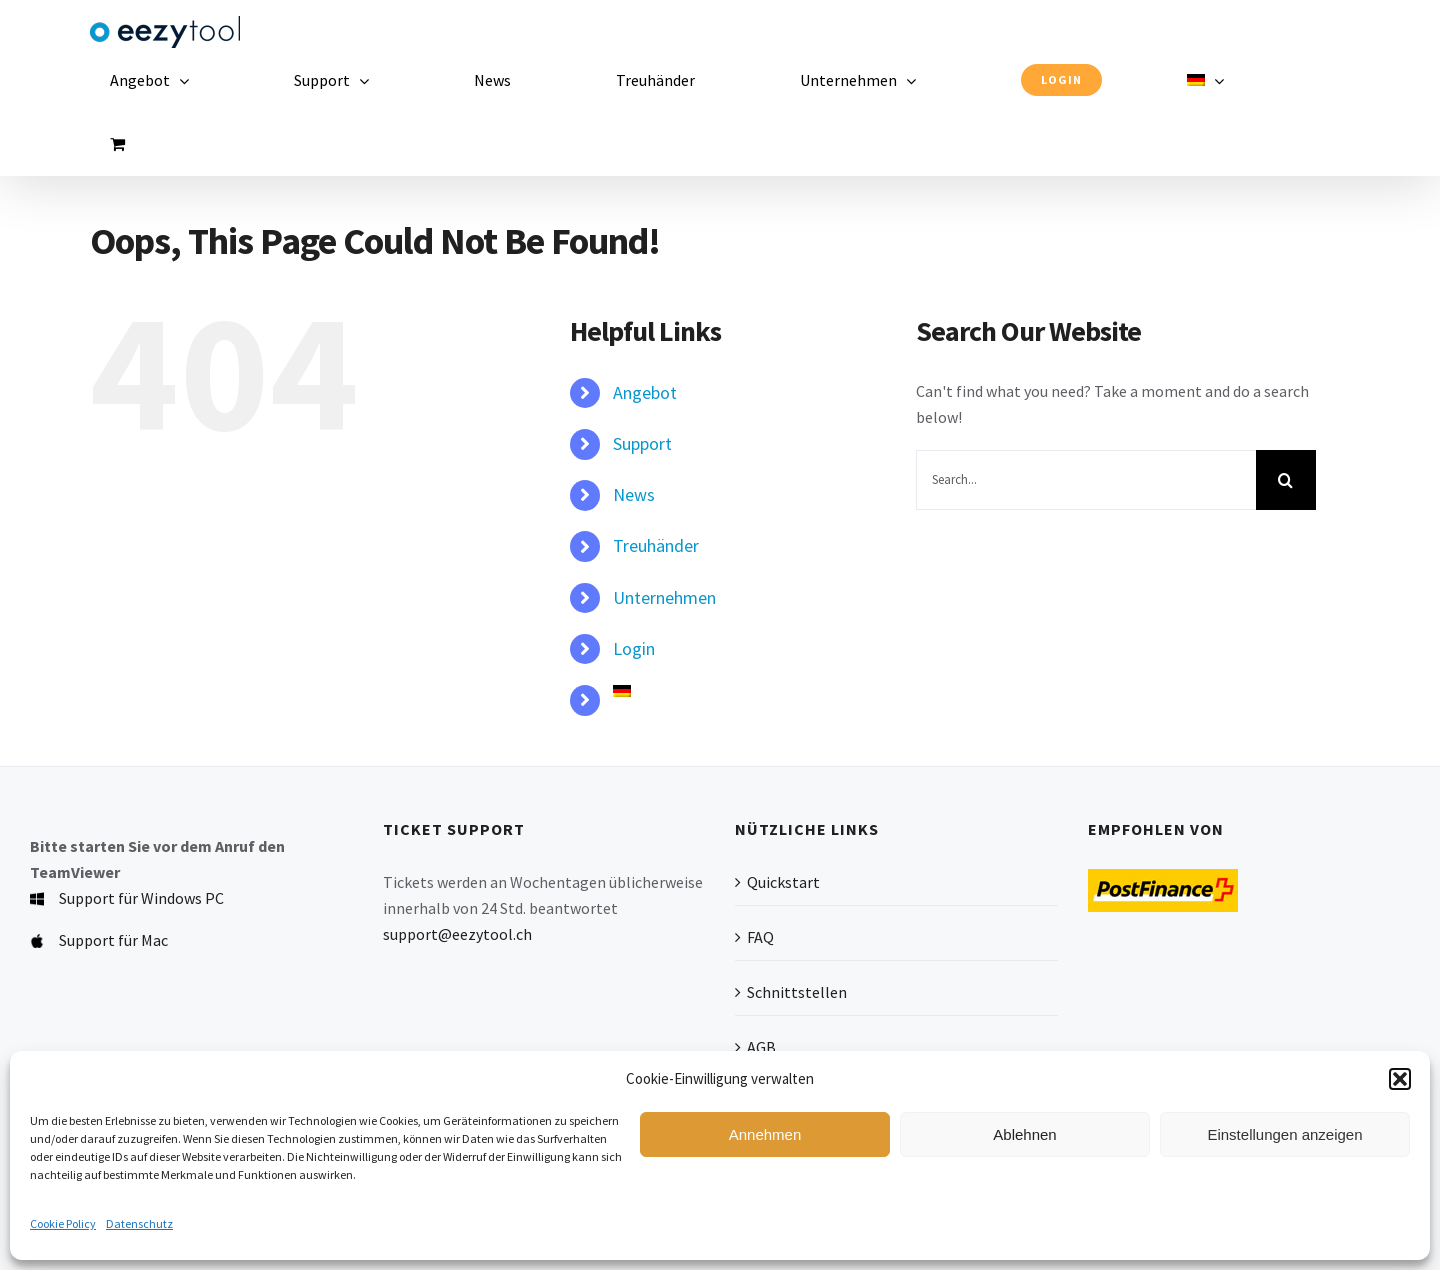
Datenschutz (139, 1223)
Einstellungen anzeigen (1284, 1134)
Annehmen (765, 1134)
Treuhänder (656, 545)
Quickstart (783, 882)
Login (634, 648)
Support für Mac (113, 940)
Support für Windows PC (141, 898)
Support (642, 443)
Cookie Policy (63, 1223)
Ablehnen (1024, 1134)
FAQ (760, 937)
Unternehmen (664, 597)
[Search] (1286, 480)
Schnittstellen (797, 992)
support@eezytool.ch (457, 934)
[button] (1400, 1079)
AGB (761, 1047)
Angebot (645, 392)
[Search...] (1086, 480)
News (634, 494)
